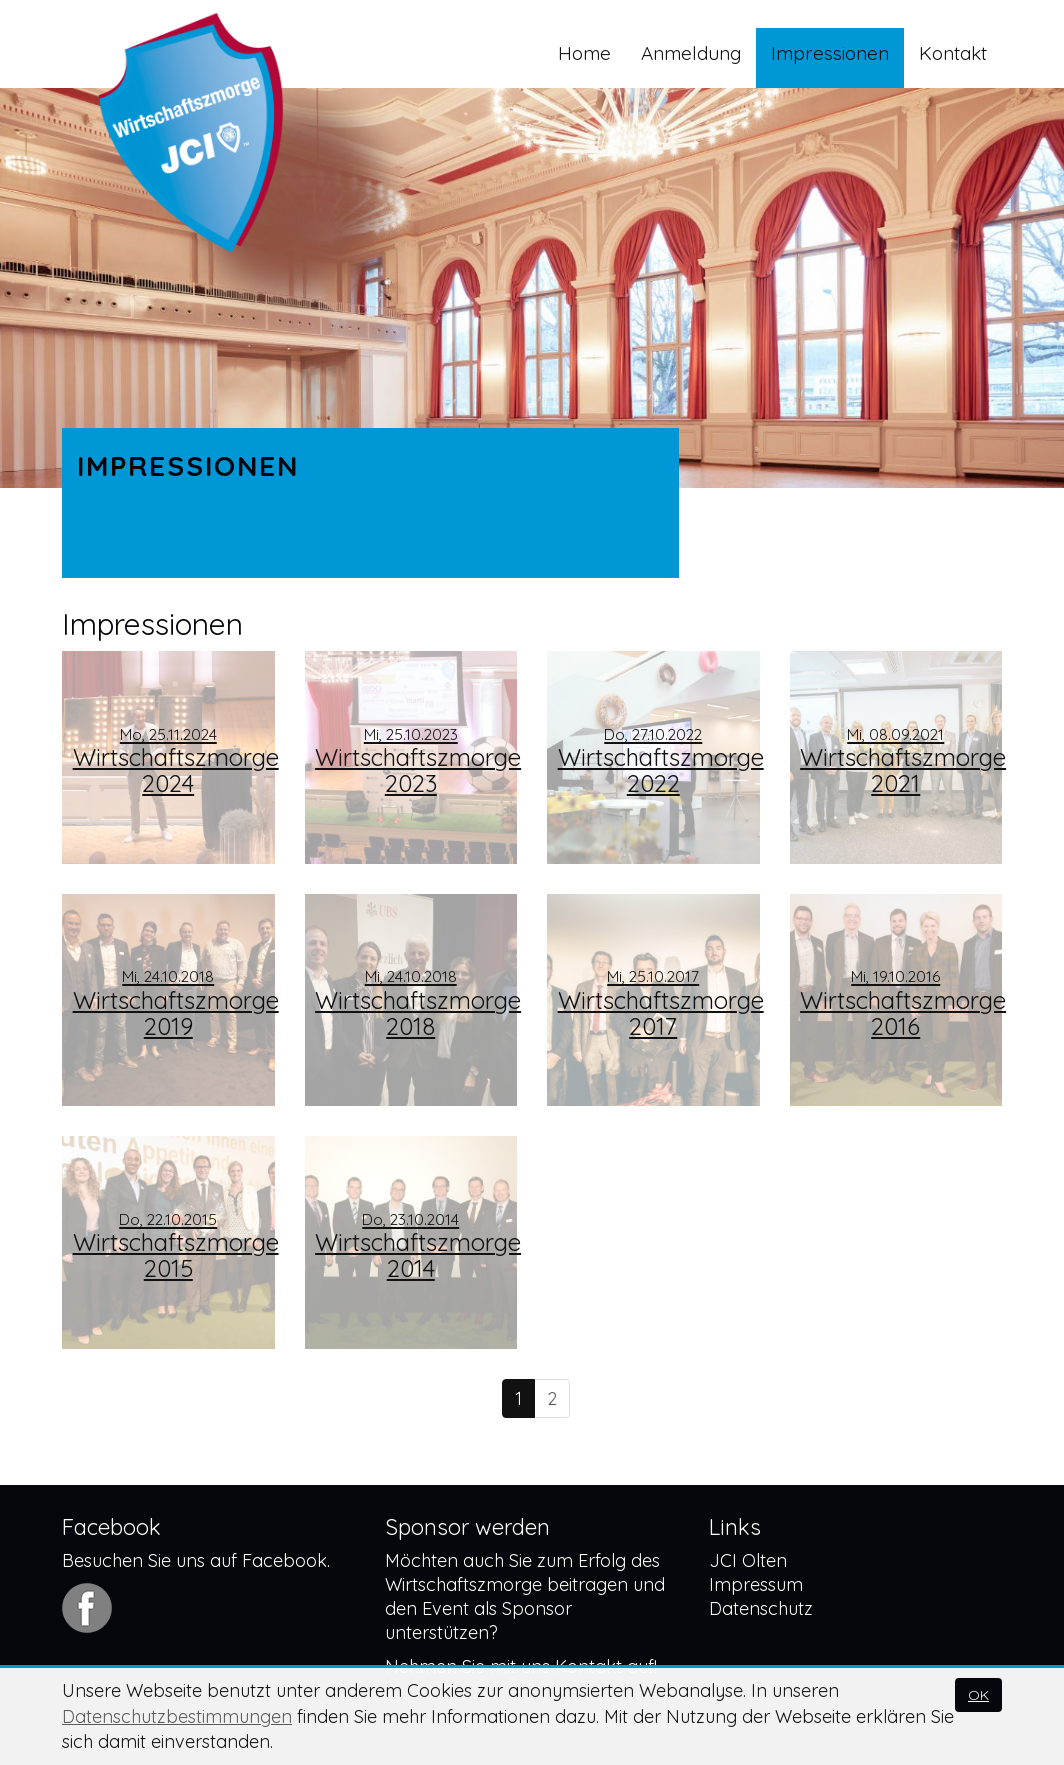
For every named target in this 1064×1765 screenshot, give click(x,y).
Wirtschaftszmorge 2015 (174, 1246)
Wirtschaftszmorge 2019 (174, 1003)
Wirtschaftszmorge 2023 (416, 761)
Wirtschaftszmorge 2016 (901, 1003)
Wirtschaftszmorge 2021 (901, 761)
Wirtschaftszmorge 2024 (174, 761)
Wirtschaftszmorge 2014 (416, 1246)
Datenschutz (761, 1608)
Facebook (284, 1560)
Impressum (756, 1584)
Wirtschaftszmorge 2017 (659, 1003)
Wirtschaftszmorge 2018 (416, 1003)
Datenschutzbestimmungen (177, 1716)
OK (978, 1695)
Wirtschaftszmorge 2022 (659, 761)
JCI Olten (748, 1560)
